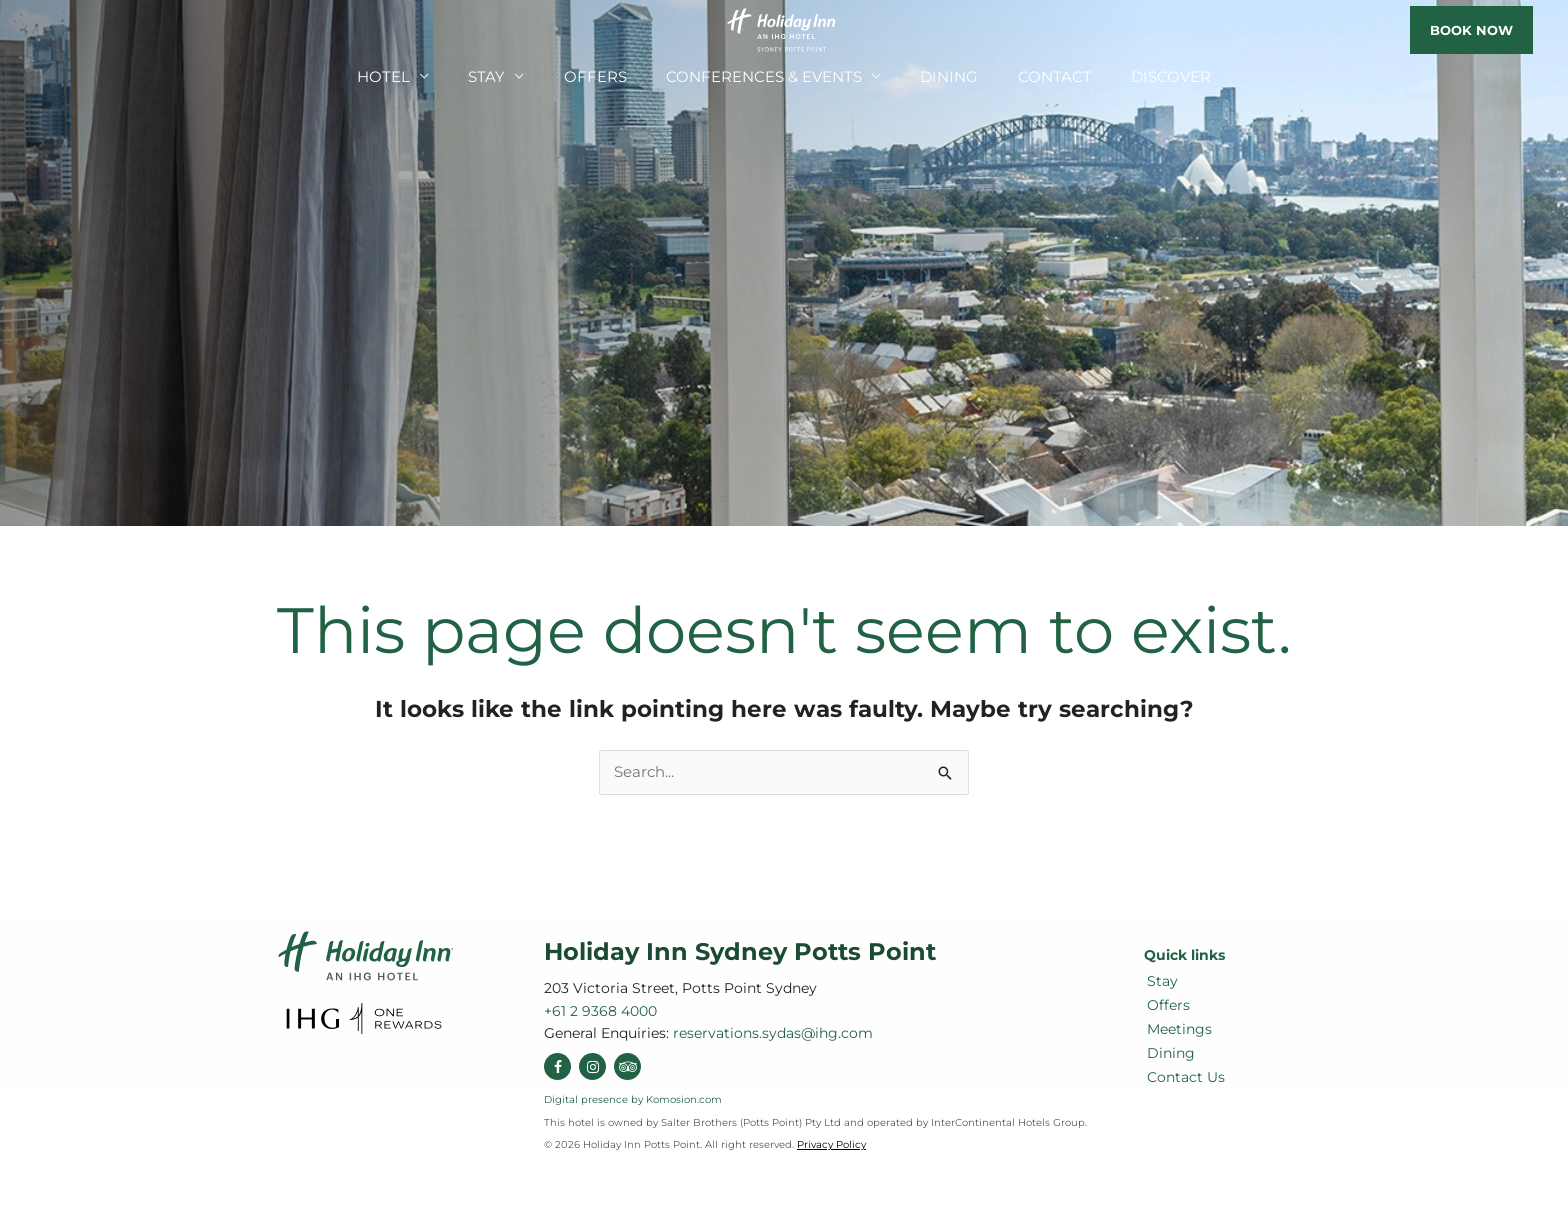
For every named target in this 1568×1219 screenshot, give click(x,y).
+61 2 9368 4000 (42, 30)
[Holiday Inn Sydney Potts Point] (784, 28)
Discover (1128, 87)
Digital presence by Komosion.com (633, 1099)
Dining (932, 87)
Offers (618, 87)
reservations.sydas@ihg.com (79, 32)
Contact (1025, 87)
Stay (521, 87)
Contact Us (1183, 1077)
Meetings (1176, 1029)
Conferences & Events (766, 87)
